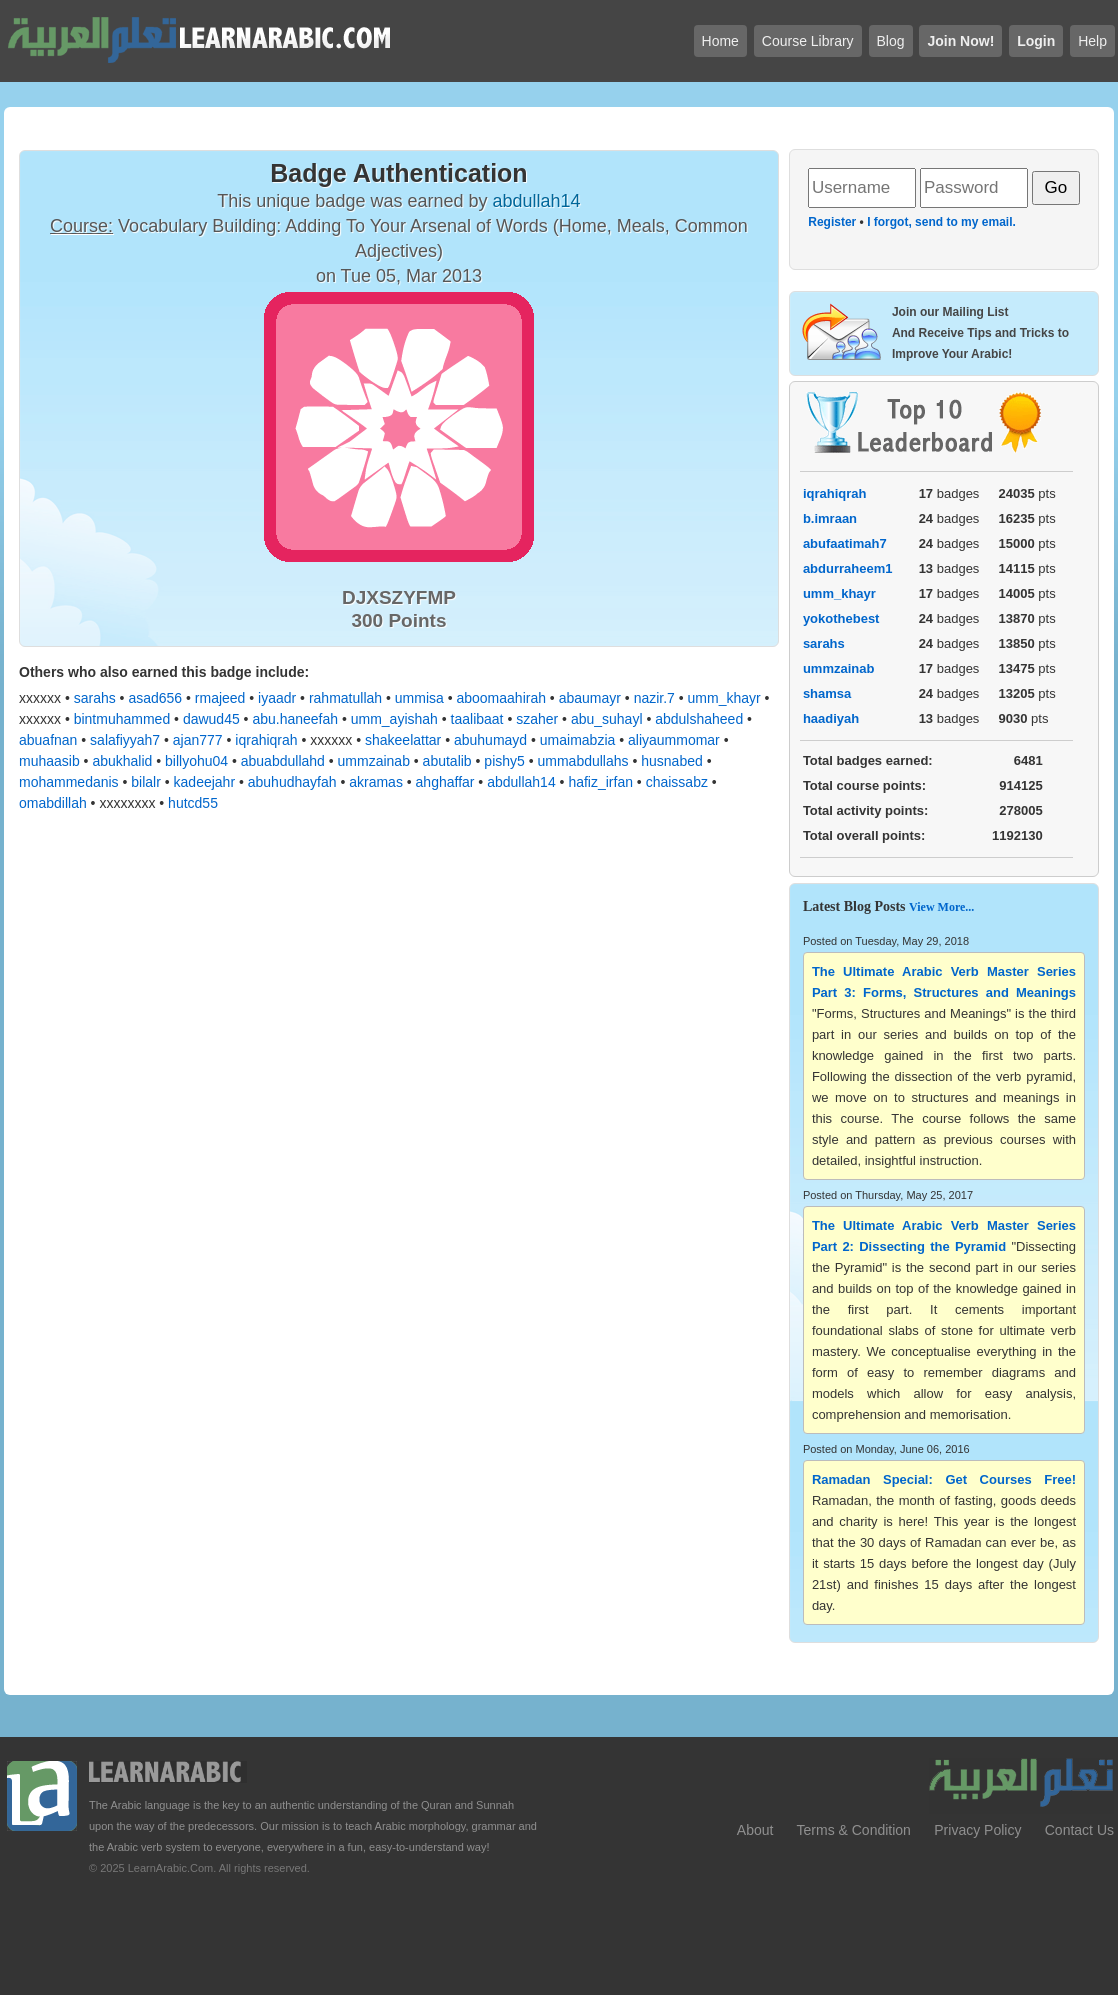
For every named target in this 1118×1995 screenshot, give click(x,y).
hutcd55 (193, 803)
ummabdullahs (583, 761)
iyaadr (277, 698)
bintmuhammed (122, 719)
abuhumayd (490, 740)
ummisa (419, 698)
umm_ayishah (394, 719)
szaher (537, 719)
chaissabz (677, 782)
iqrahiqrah (266, 740)
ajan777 (198, 740)
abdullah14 (521, 782)
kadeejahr (205, 782)
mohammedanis (69, 782)
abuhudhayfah (292, 782)
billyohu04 (196, 761)
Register (832, 222)
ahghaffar (445, 782)
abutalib (447, 761)
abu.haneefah (295, 719)
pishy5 (504, 761)
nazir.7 (654, 698)
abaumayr (590, 698)
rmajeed (220, 698)
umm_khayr (724, 698)
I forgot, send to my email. (941, 222)
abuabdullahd (283, 761)
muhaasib (49, 761)
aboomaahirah (501, 698)
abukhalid (122, 761)
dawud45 (211, 719)
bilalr (146, 782)
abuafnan (48, 740)
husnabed (672, 761)
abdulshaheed (699, 719)
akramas (376, 782)
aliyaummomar (674, 740)
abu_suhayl (607, 719)
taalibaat (477, 719)
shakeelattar (403, 740)
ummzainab (374, 761)
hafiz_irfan (600, 782)
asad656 (155, 698)
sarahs (95, 698)
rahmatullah (345, 698)
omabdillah (53, 803)
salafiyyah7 (125, 740)
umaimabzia (577, 740)
